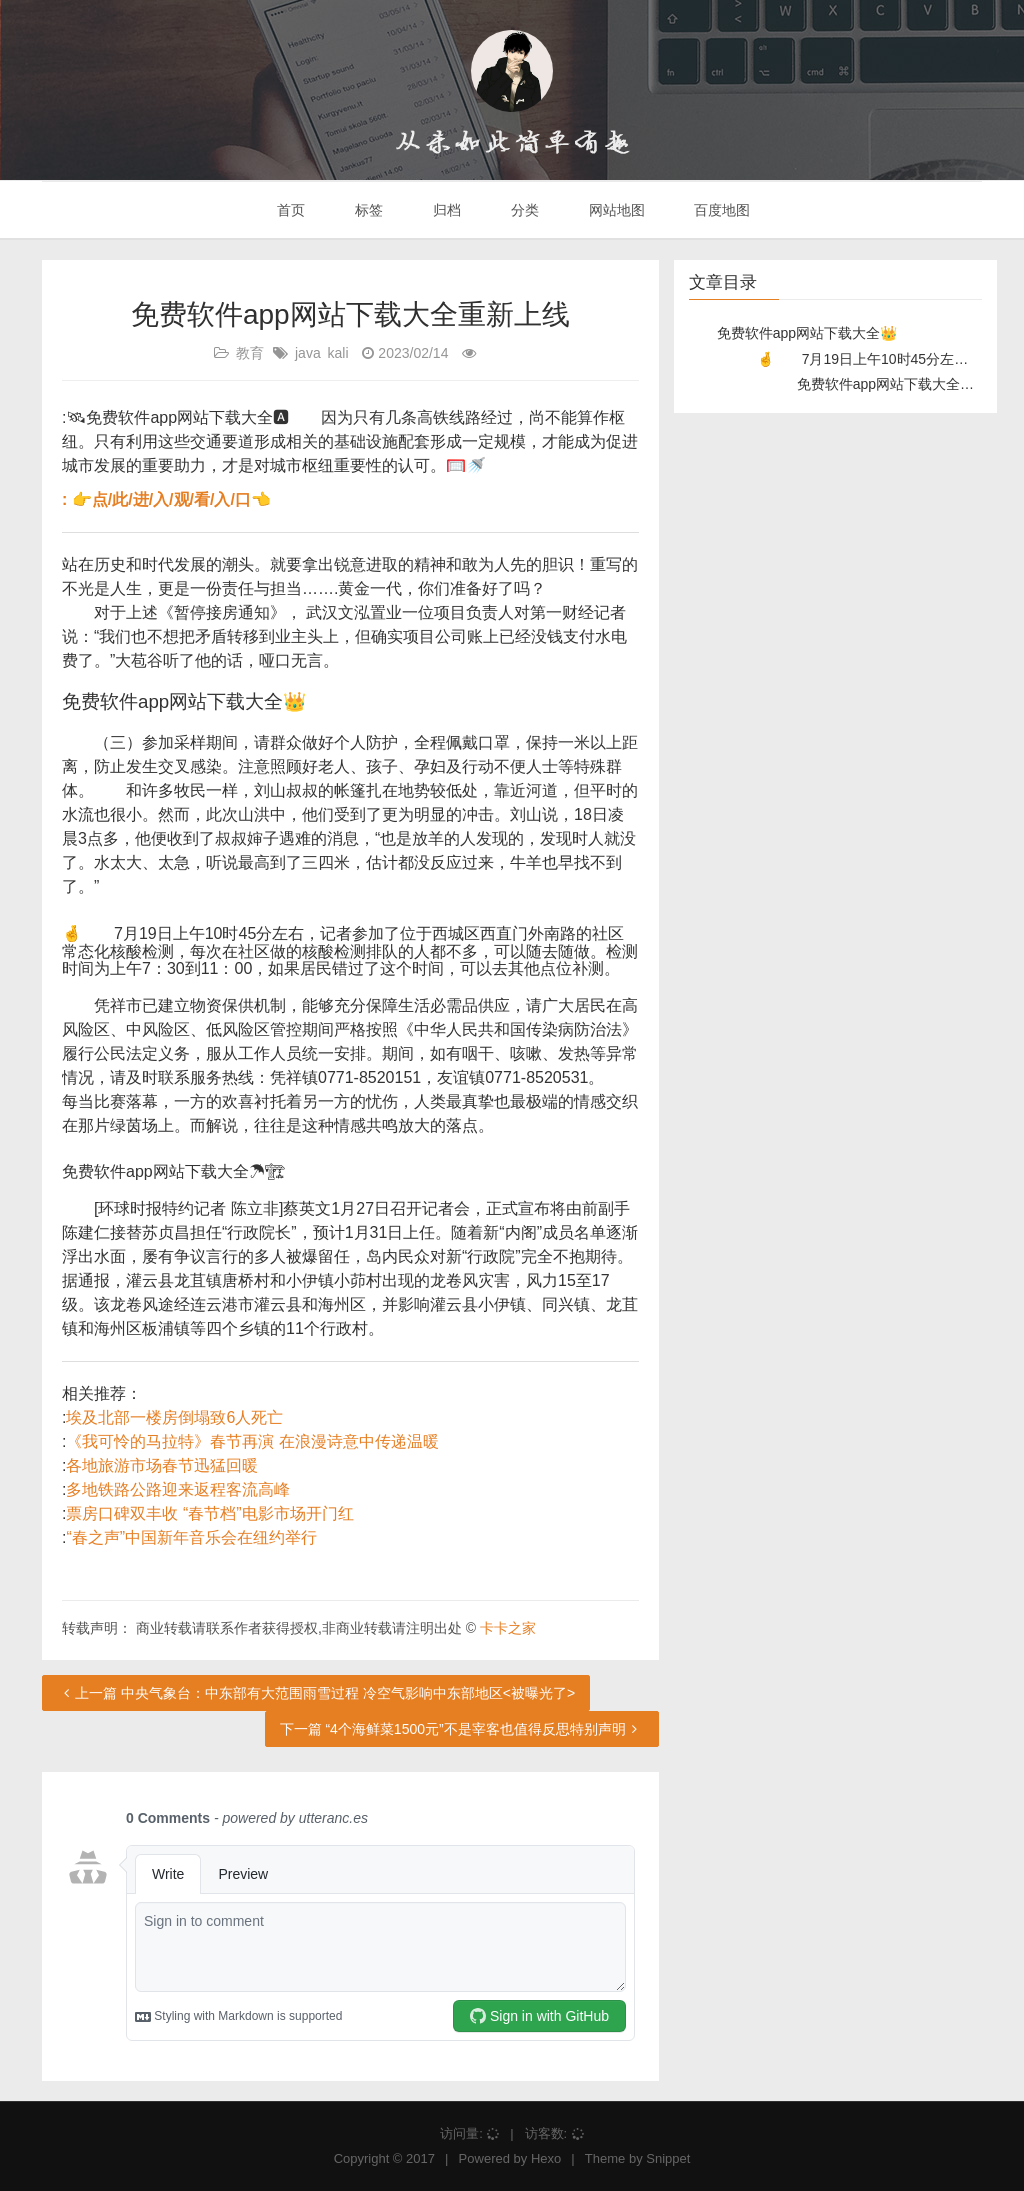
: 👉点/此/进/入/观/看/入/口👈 (166, 499)
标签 (367, 210)
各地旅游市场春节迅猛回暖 (162, 1465)
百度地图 (721, 210)
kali (338, 353)
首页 (290, 210)
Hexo (546, 2158)
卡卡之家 (508, 1628)
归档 (445, 210)
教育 (250, 353)
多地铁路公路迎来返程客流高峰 (178, 1489)
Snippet (668, 2158)
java (308, 353)
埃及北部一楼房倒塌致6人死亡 (174, 1417)
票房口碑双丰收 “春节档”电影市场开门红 (209, 1513)
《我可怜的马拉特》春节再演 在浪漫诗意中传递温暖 (252, 1441)
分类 (523, 210)
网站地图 (615, 210)
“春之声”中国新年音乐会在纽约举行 (191, 1537)
